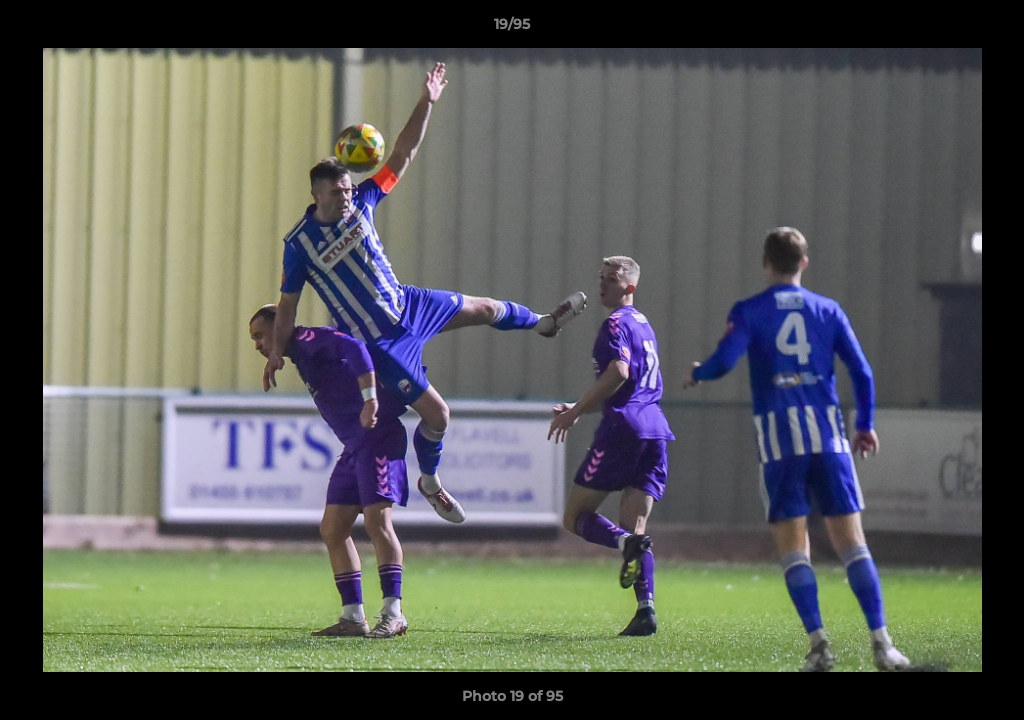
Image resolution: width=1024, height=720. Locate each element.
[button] (988, 29)
